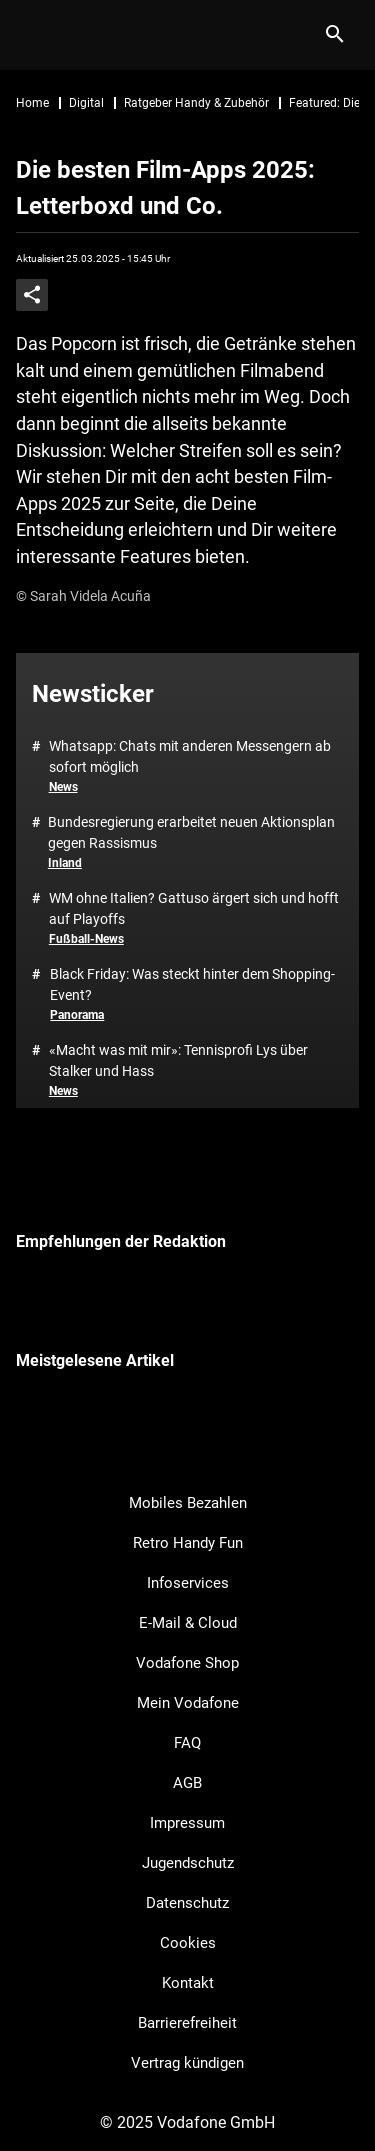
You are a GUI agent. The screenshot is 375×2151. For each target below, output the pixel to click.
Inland (65, 863)
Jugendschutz (188, 1863)
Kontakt (188, 1983)
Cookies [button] (188, 1943)
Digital (86, 103)
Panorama (77, 1015)
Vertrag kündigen (187, 2063)
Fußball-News (86, 939)
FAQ (187, 1743)
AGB (187, 1783)
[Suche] (334, 35)
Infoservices (188, 1583)
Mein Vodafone (188, 1703)
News (63, 787)
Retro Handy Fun (188, 1543)
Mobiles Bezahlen (188, 1503)
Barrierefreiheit (187, 2023)
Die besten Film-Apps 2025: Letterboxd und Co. (165, 188)
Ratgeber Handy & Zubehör (196, 103)
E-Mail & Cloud (188, 1623)
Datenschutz (187, 1903)
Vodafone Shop (187, 1663)
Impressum (187, 1823)
